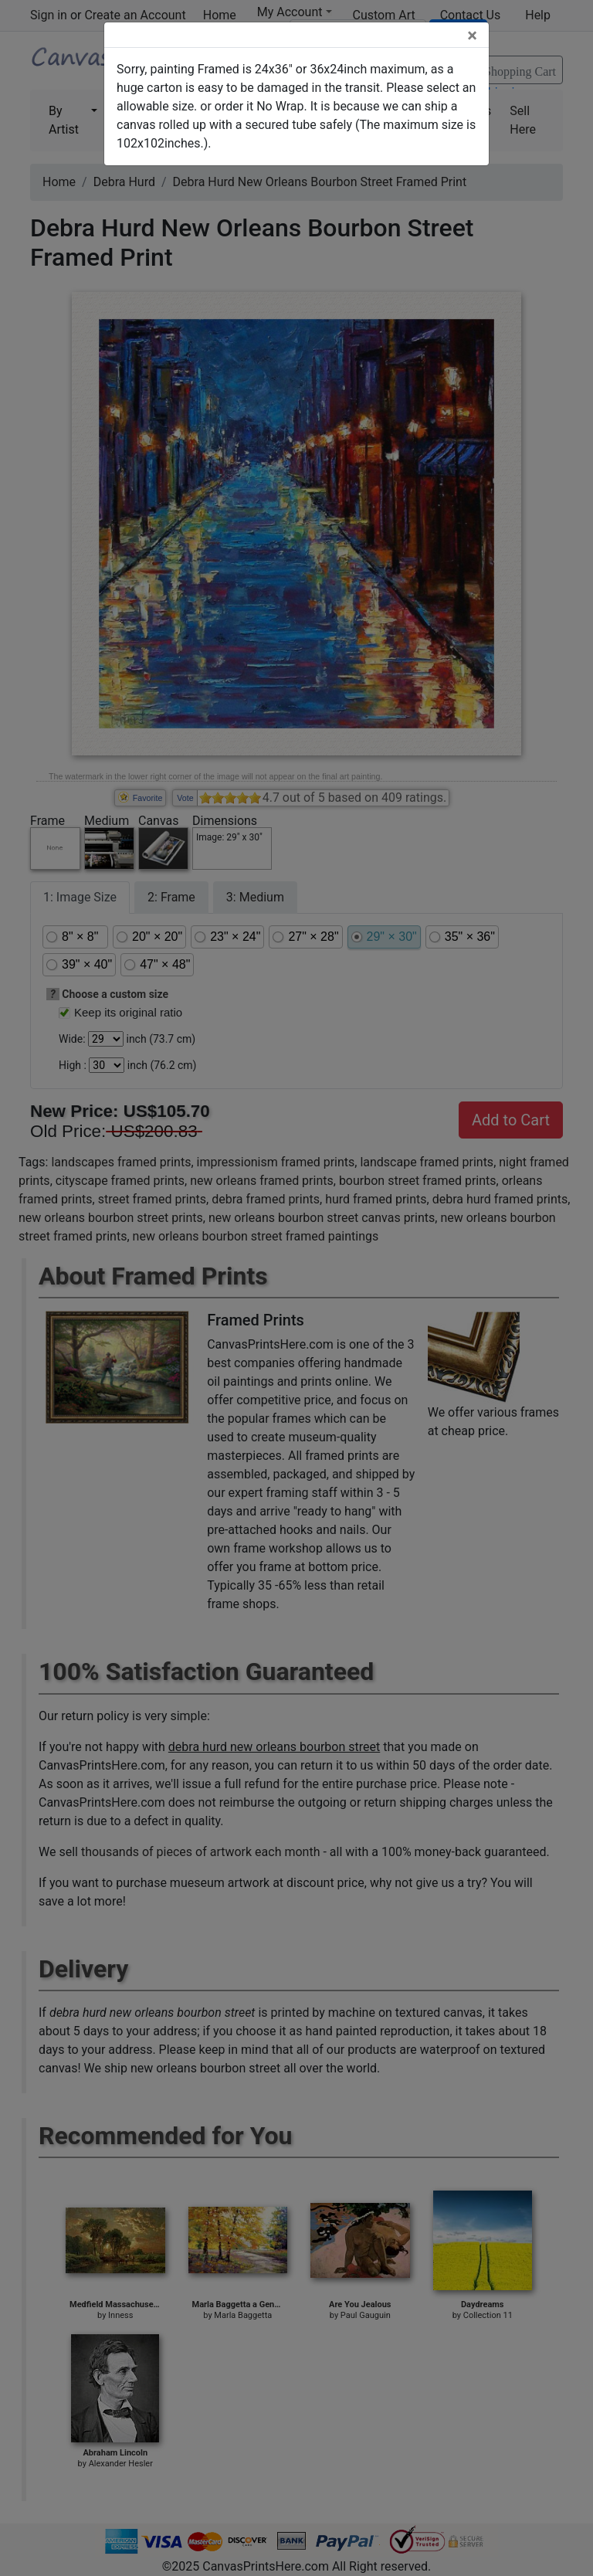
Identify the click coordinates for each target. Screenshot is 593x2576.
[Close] (472, 35)
